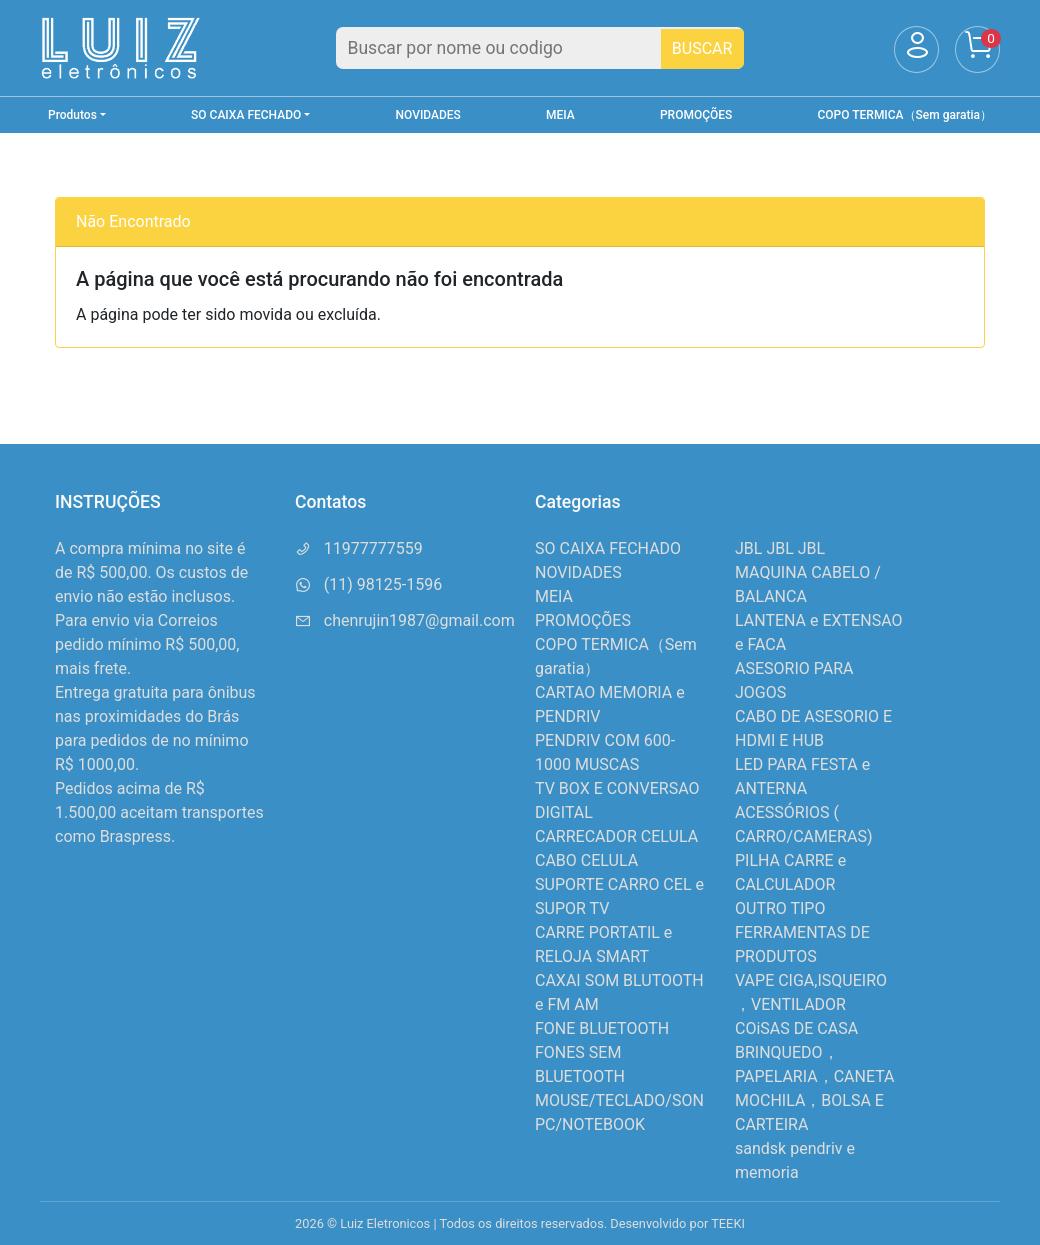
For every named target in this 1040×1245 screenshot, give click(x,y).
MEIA (560, 115)
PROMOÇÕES (696, 115)
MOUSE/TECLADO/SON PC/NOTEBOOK (619, 1112)
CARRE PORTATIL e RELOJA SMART (603, 944)
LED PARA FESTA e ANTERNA (802, 776)
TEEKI (728, 1223)
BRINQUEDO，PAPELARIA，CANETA (815, 1064)
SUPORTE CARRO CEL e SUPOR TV (619, 896)
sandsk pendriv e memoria (795, 1160)
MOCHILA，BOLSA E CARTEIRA (809, 1112)
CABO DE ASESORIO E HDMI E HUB (813, 728)
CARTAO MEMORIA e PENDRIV (610, 704)
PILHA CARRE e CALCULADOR (790, 872)
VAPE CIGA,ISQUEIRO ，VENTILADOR (811, 992)
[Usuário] (916, 49)
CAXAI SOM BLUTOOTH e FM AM (619, 992)
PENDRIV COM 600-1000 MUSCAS (605, 752)
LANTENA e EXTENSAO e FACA (818, 632)
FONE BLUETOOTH (602, 1028)
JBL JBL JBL (780, 548)
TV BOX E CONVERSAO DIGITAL (617, 800)
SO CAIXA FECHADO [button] (246, 115)
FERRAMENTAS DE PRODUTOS (802, 944)
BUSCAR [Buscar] (702, 48)
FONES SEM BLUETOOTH (580, 1064)
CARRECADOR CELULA (616, 836)
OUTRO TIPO (780, 908)
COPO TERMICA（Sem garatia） (905, 115)
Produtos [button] (72, 115)
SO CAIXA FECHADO (608, 548)
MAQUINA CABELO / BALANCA (808, 584)
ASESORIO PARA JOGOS (794, 680)
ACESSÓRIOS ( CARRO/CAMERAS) (803, 824)
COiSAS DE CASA (796, 1028)
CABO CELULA (586, 860)
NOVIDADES (428, 115)
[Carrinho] (977, 49)
